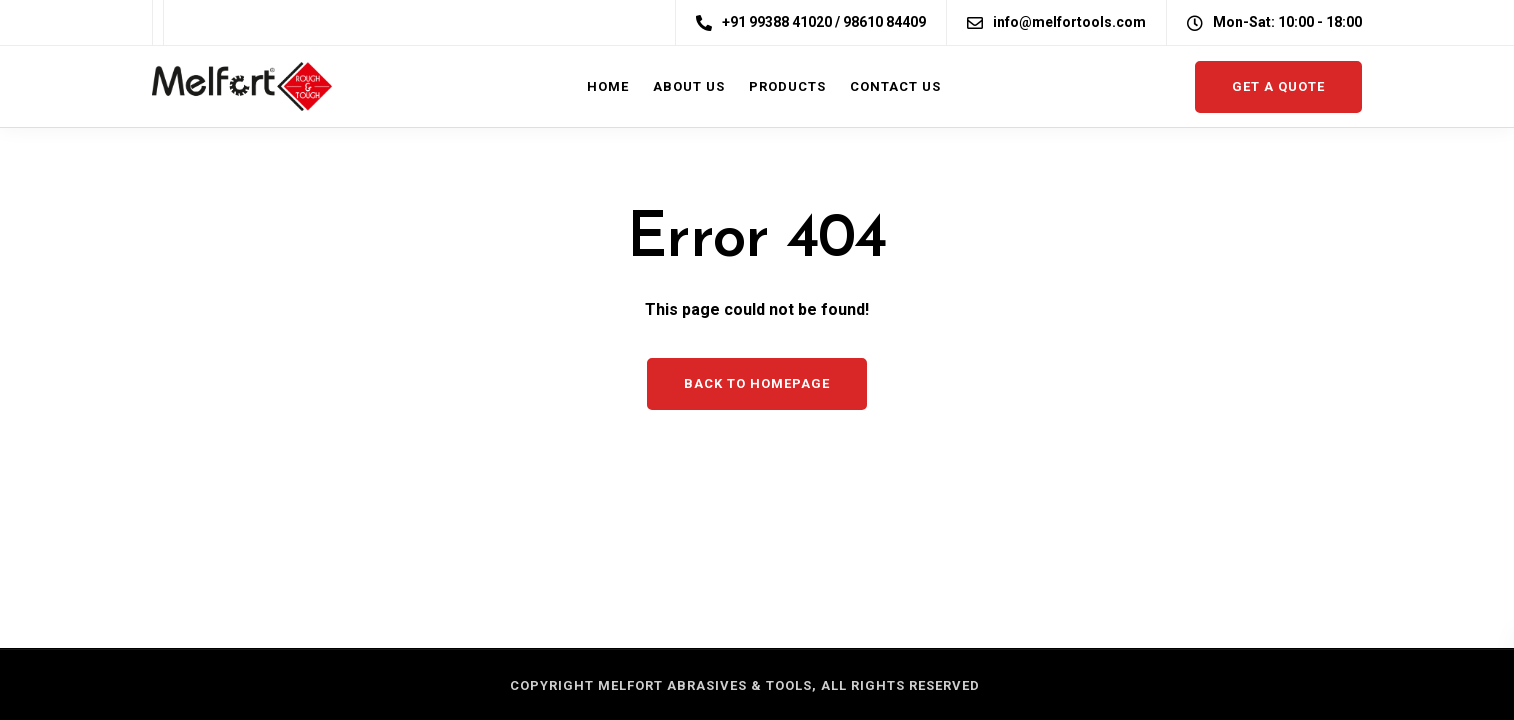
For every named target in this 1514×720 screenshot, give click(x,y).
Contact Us (895, 86)
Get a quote (1278, 86)
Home (608, 86)
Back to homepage (757, 383)
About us (689, 86)
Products (787, 86)
